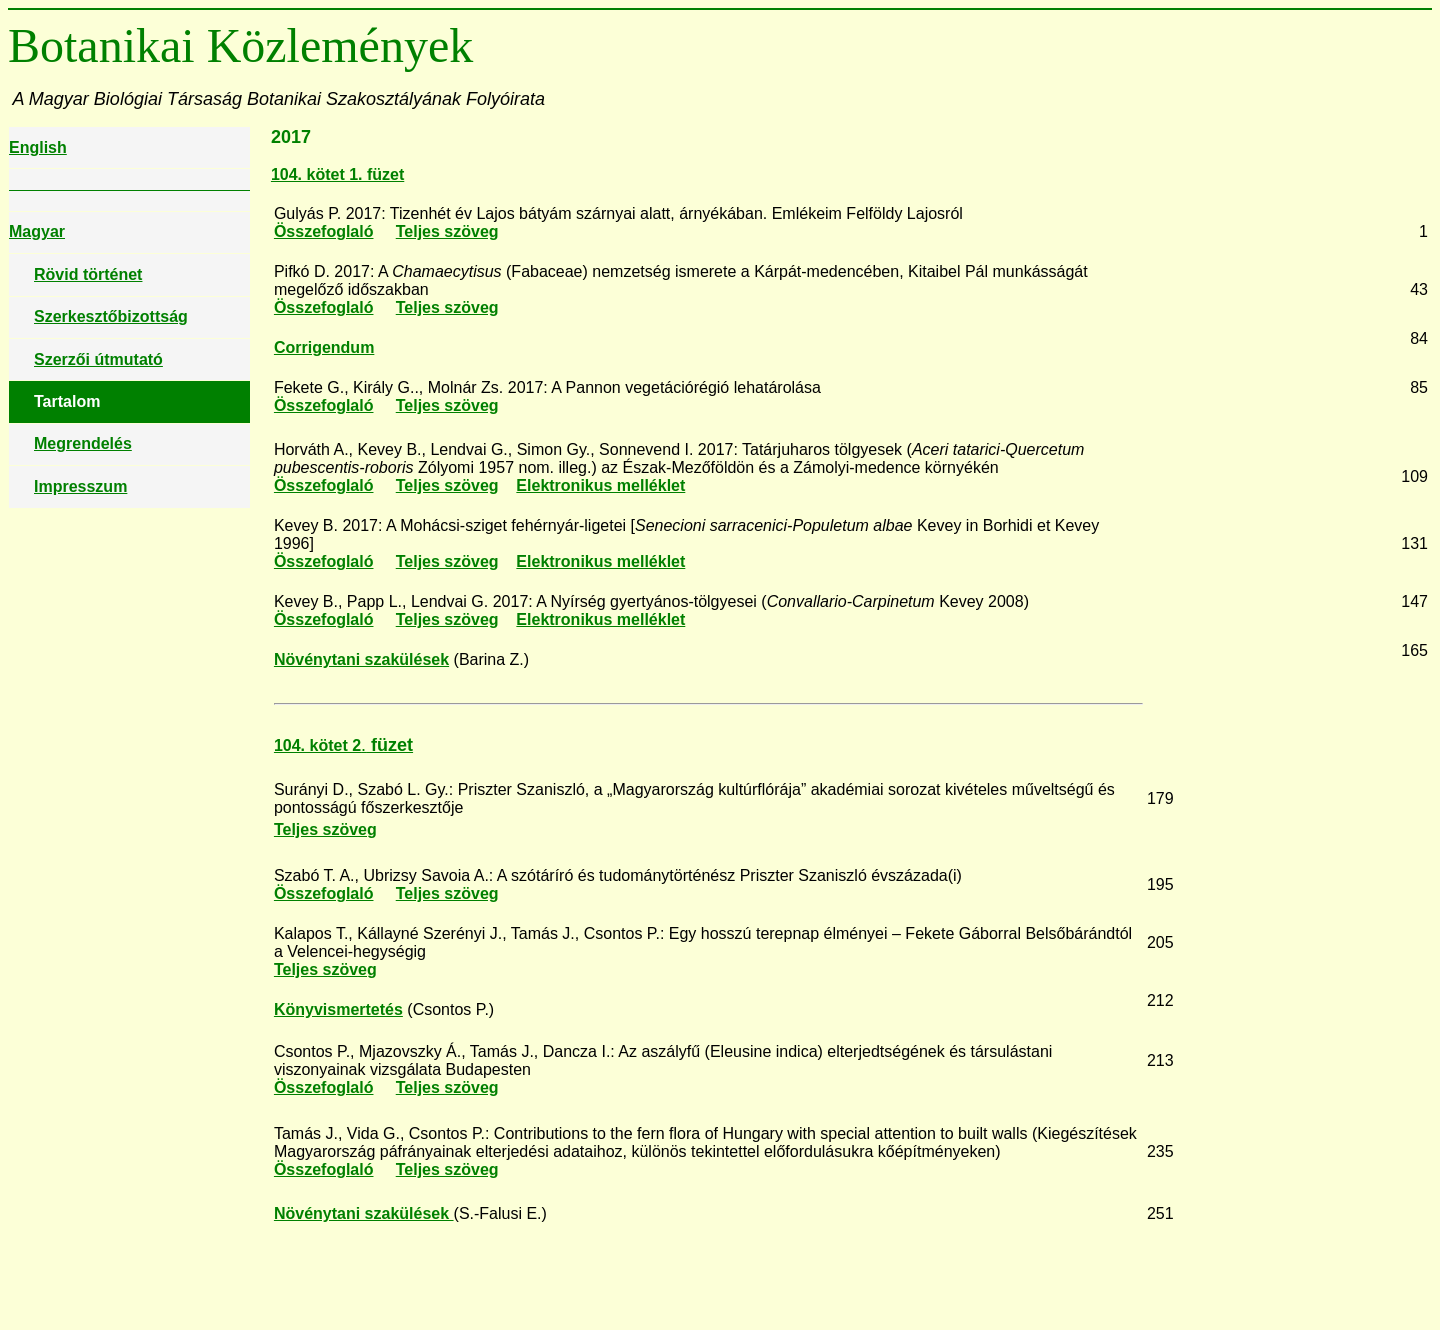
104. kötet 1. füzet (337, 174)
